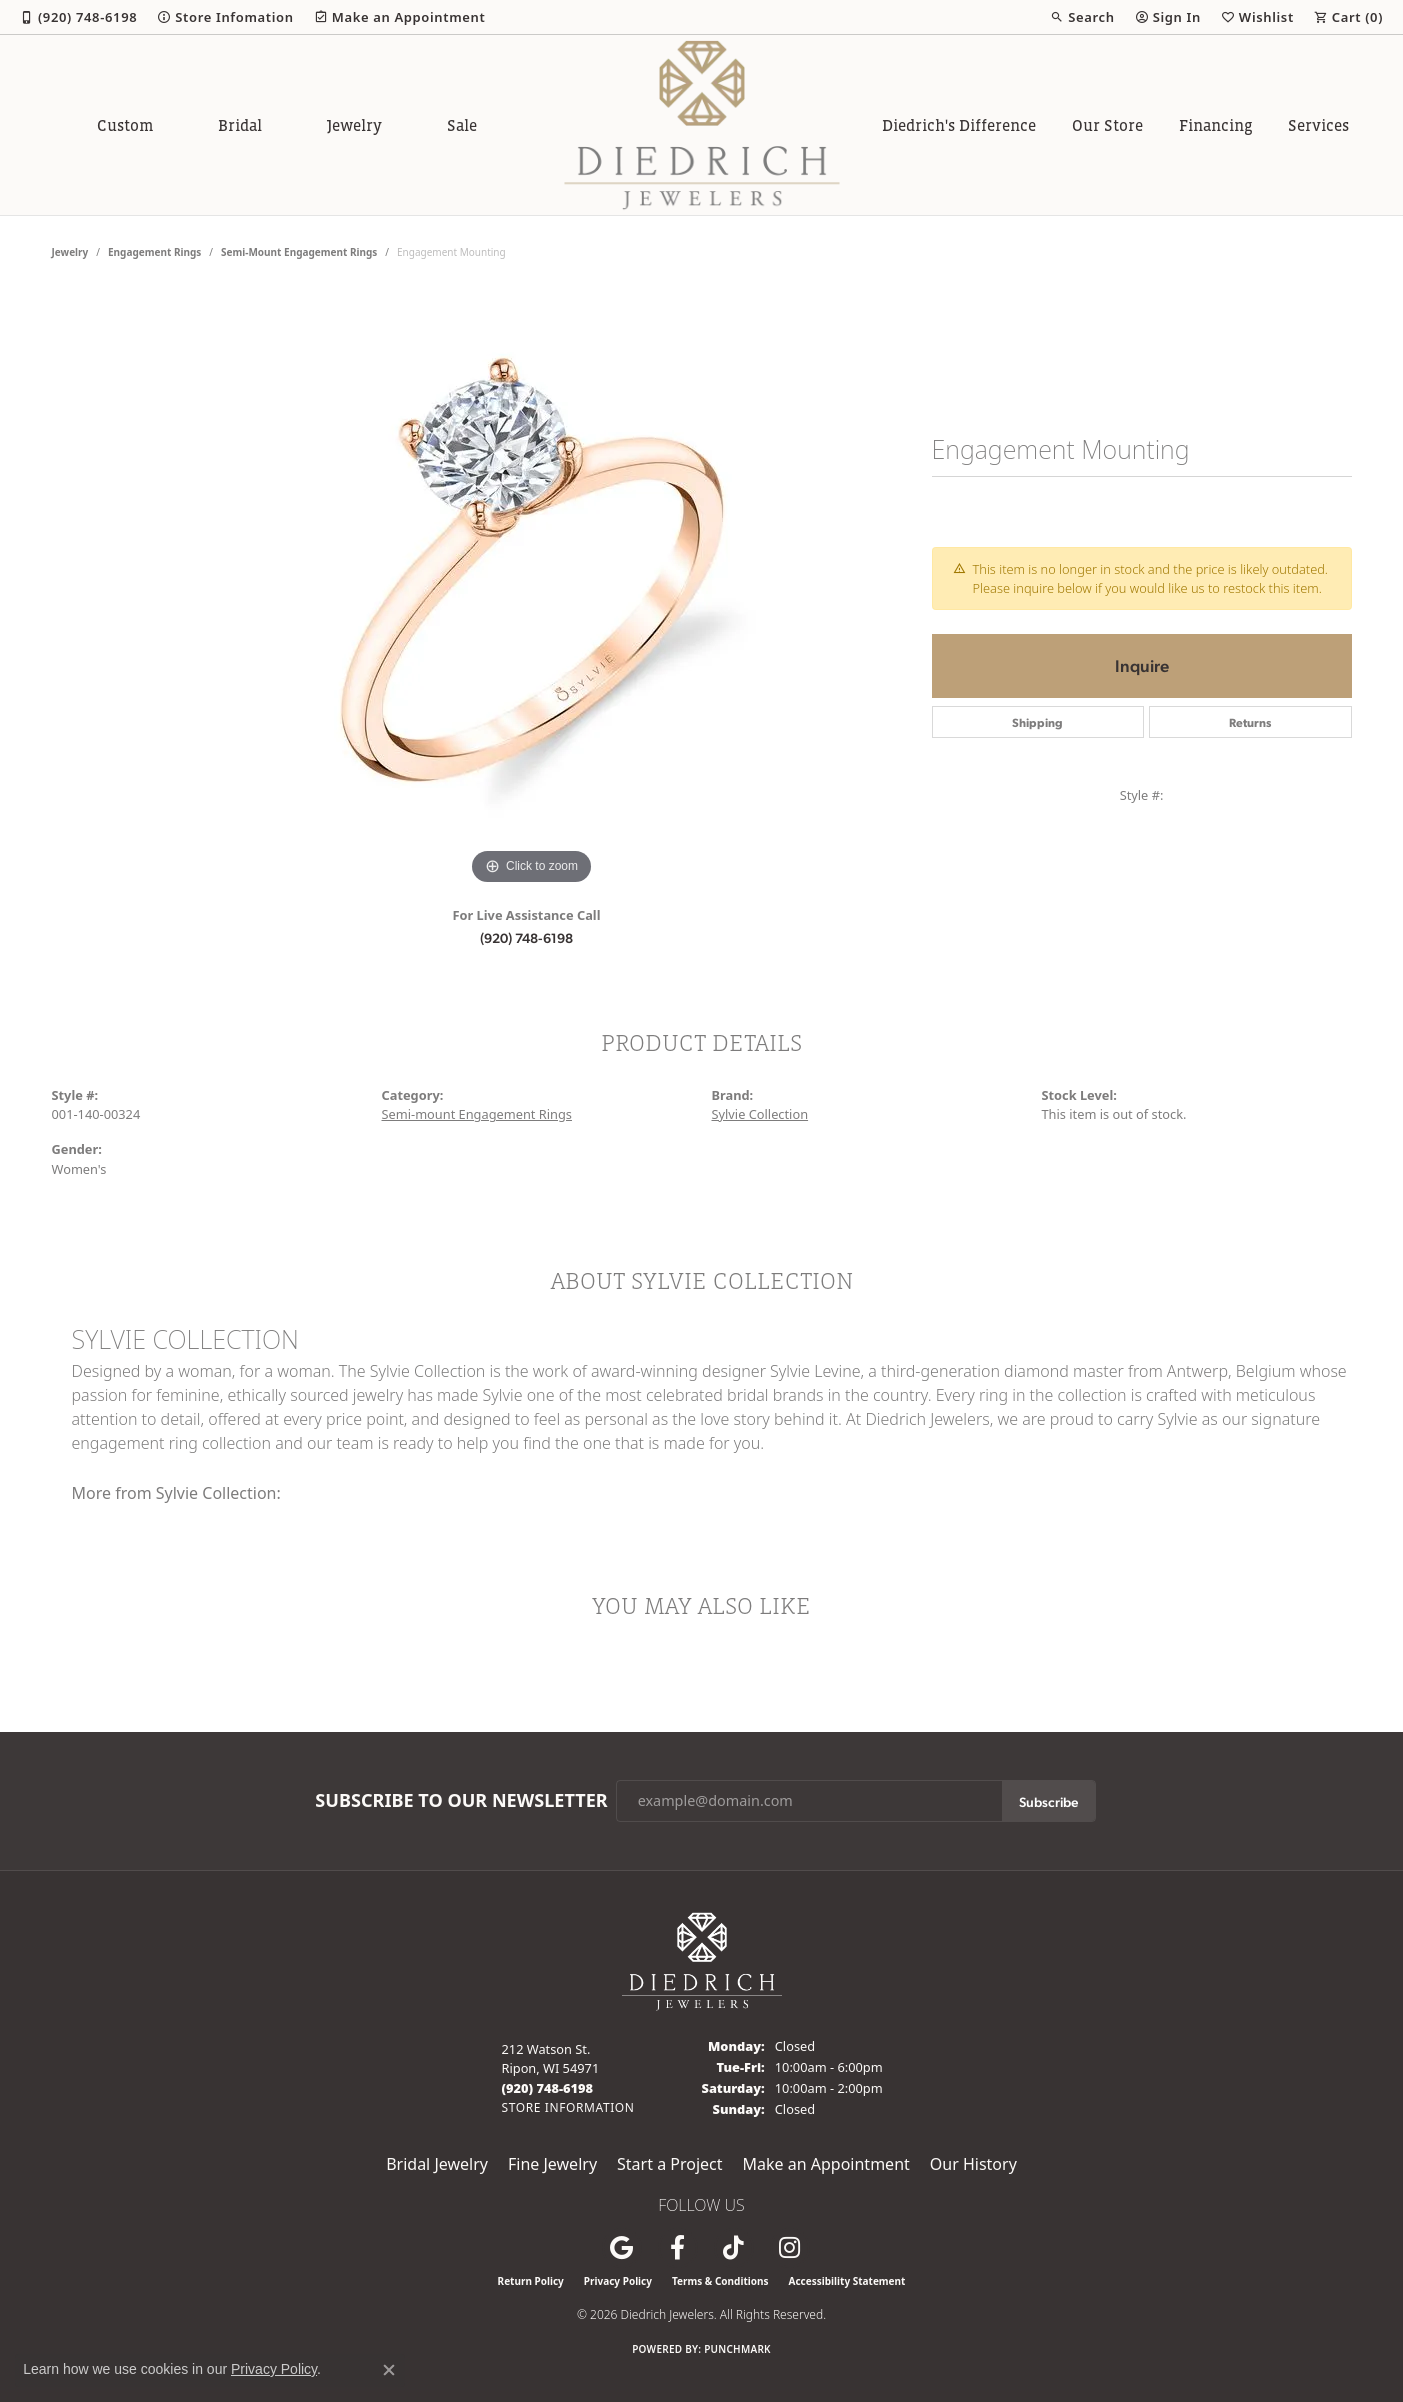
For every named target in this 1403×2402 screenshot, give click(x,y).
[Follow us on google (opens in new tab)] (622, 2248)
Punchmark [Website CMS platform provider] (737, 2349)
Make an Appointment (826, 2164)
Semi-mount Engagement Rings (299, 252)
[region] (532, 590)
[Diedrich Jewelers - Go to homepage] (702, 1960)
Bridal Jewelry (437, 2164)
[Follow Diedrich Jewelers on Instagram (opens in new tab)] (790, 2248)
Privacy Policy (618, 2281)
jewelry (70, 252)
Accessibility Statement (847, 2281)
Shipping (1037, 722)
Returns (1250, 722)
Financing (1216, 125)
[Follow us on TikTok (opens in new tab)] (734, 2248)
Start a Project (669, 2164)
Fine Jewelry (552, 2164)
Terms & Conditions (720, 2281)
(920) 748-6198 (526, 937)
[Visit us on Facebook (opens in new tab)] (678, 2248)
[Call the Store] (548, 2088)
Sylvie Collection (760, 1114)
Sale (462, 125)
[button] (1082, 17)
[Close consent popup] (389, 2370)
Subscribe (1048, 1801)
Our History (973, 2164)
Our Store (1107, 125)
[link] (78, 17)
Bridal (240, 125)
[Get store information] (568, 2107)
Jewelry (354, 125)
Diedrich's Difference (959, 125)
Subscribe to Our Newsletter (461, 1801)
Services (1318, 125)
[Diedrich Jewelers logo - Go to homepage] (701, 125)
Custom (125, 125)
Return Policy (531, 2281)
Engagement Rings (154, 252)
